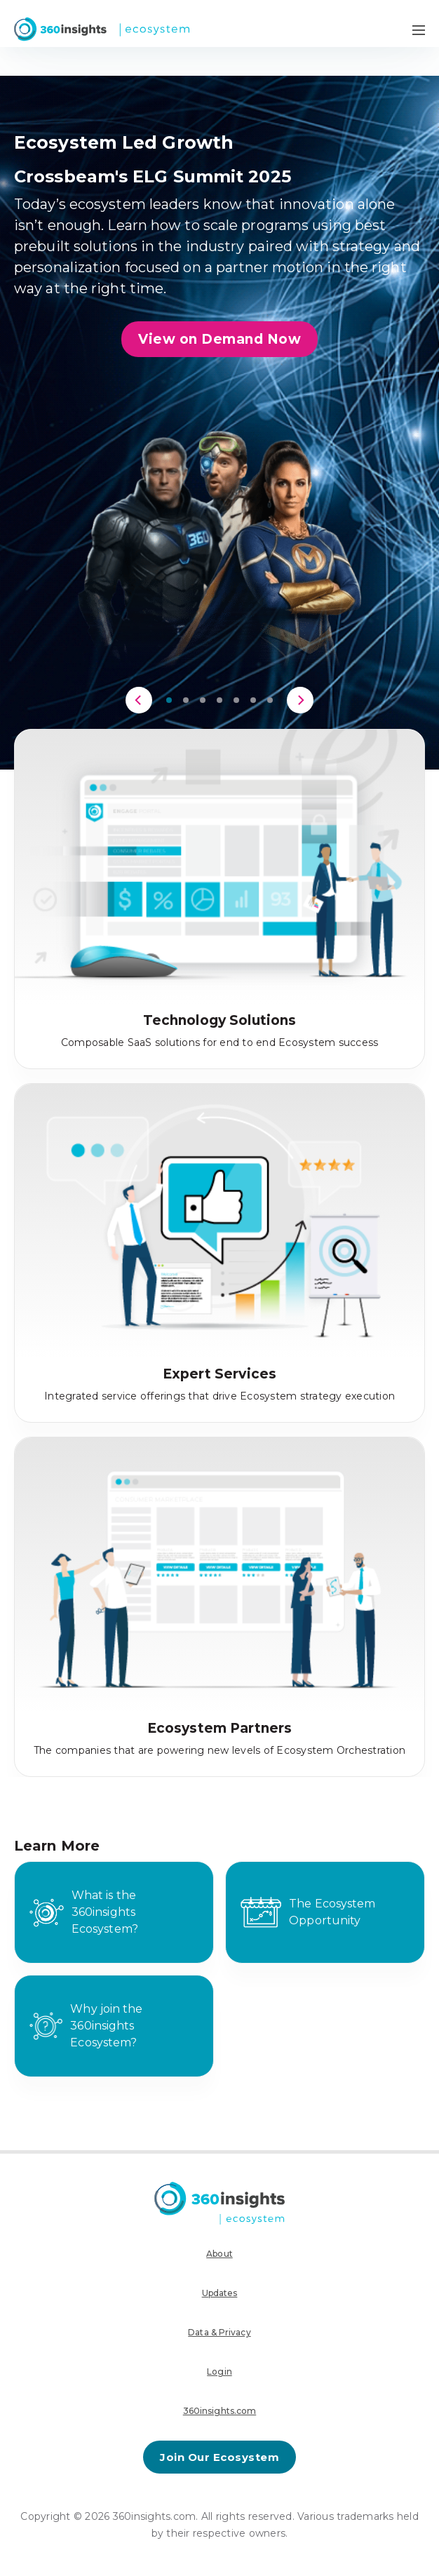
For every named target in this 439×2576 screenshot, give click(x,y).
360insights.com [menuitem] (220, 2411)
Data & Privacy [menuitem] (219, 2332)
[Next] (300, 700)
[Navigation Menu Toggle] (418, 29)
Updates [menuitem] (220, 2293)
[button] (169, 700)
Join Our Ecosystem (219, 2457)
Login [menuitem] (219, 2371)
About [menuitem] (219, 2253)
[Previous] (139, 700)
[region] (219, 394)
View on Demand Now (219, 339)
